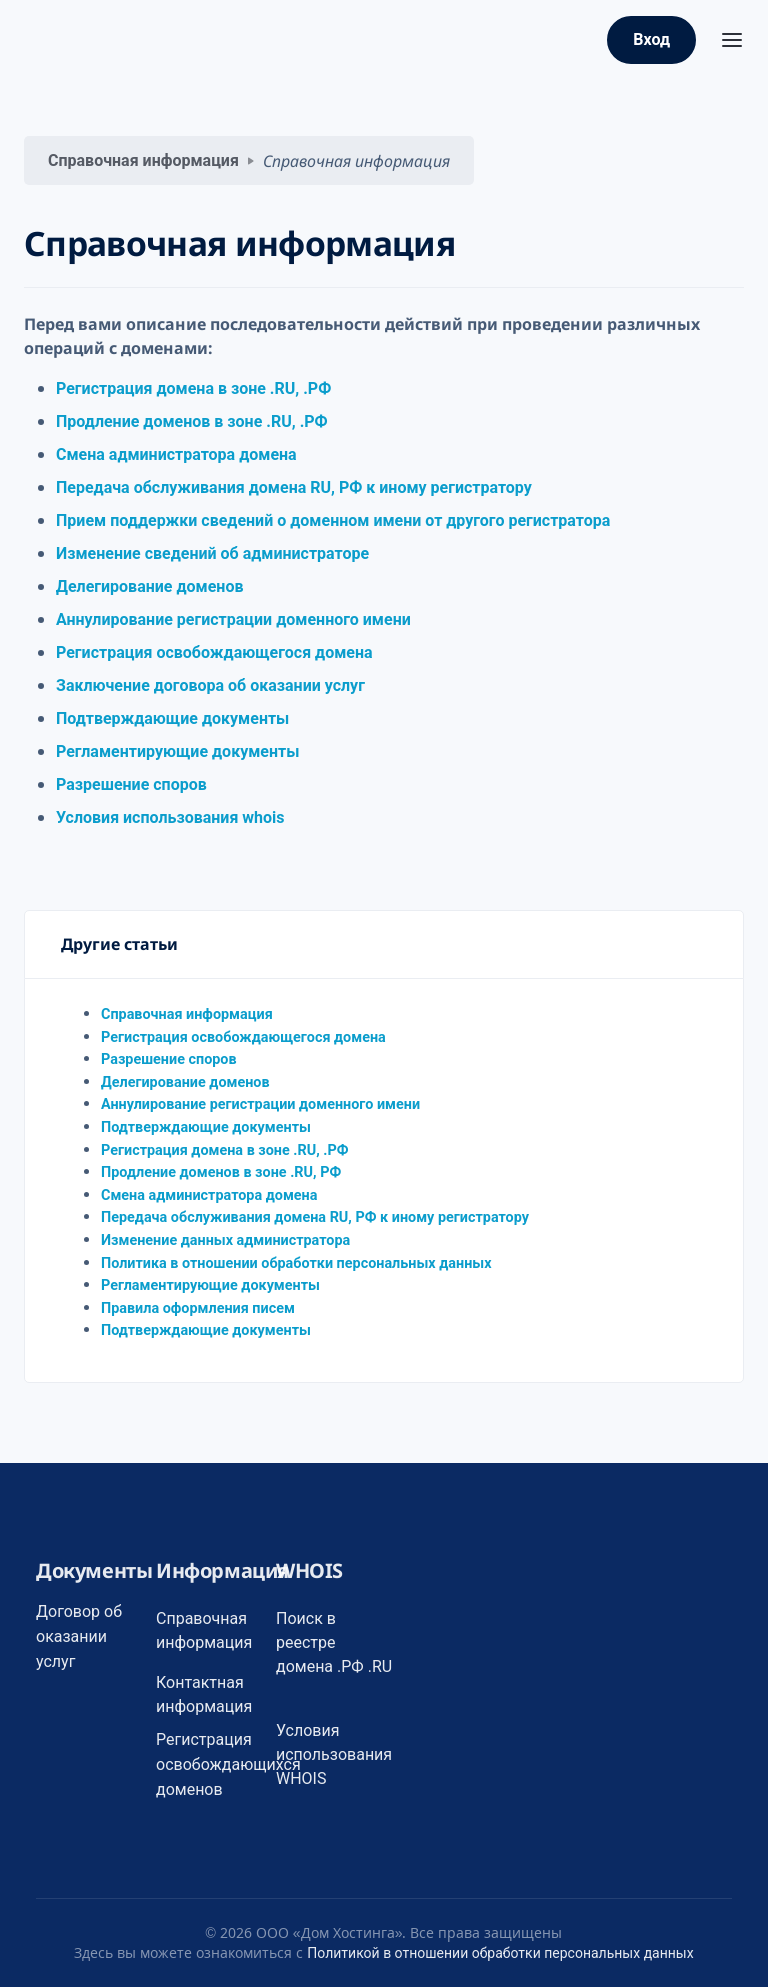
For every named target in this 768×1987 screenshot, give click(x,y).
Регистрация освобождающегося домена (214, 652)
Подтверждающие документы (172, 718)
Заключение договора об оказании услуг (210, 685)
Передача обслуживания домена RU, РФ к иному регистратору (294, 487)
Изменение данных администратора (225, 1240)
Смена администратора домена (176, 454)
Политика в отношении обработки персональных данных (296, 1263)
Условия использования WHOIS (334, 1754)
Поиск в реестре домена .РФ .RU (334, 1642)
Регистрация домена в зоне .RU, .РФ (193, 388)
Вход (651, 39)
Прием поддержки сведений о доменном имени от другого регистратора (333, 520)
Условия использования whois (170, 817)
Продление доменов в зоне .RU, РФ (221, 1172)
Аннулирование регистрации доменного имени (233, 619)
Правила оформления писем (198, 1308)
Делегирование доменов (149, 586)
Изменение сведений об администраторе (212, 553)
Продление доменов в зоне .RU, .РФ (192, 421)
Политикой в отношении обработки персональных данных (500, 1953)
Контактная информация (204, 1694)
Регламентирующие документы (177, 751)
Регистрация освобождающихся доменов (228, 1764)
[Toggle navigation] (732, 40)
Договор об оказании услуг (79, 1636)
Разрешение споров (131, 784)
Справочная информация (143, 160)
